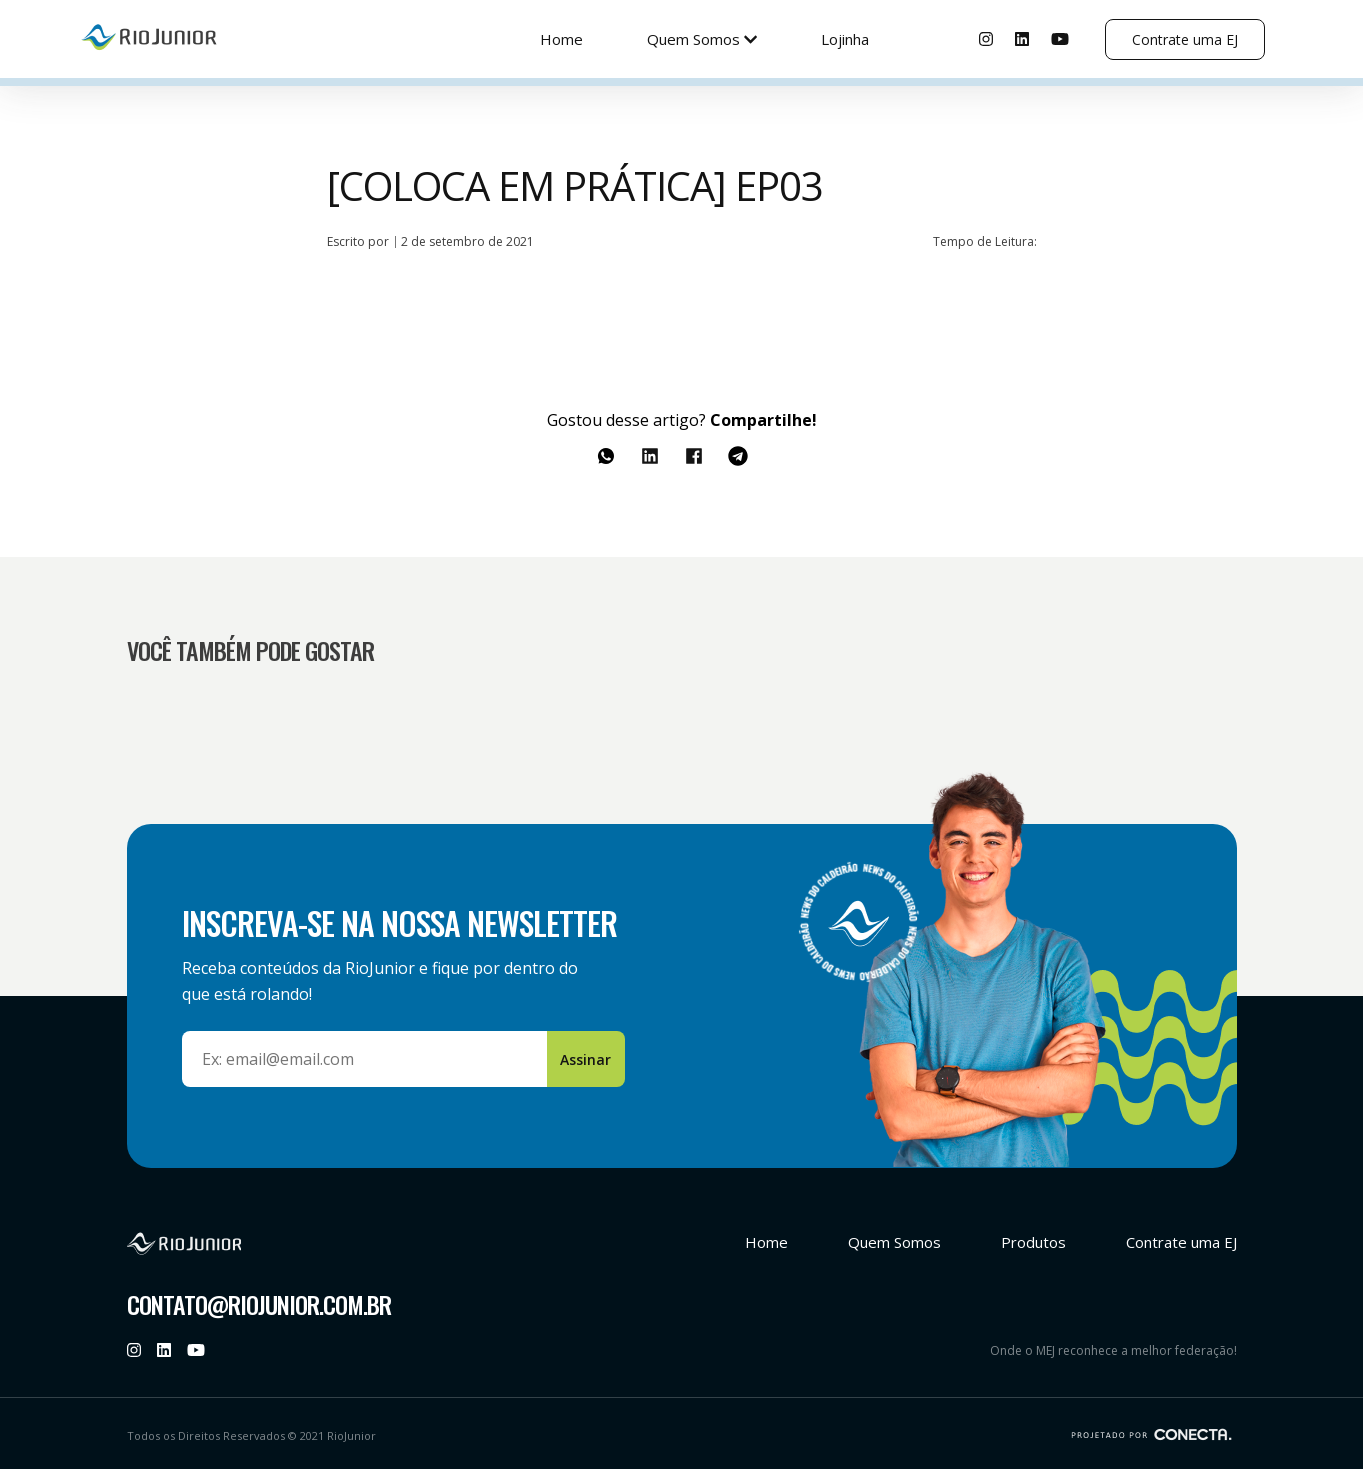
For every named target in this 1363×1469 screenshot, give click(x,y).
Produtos (1033, 1242)
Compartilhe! (763, 420)
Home (561, 39)
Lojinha (845, 39)
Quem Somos (702, 39)
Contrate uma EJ (1185, 39)
